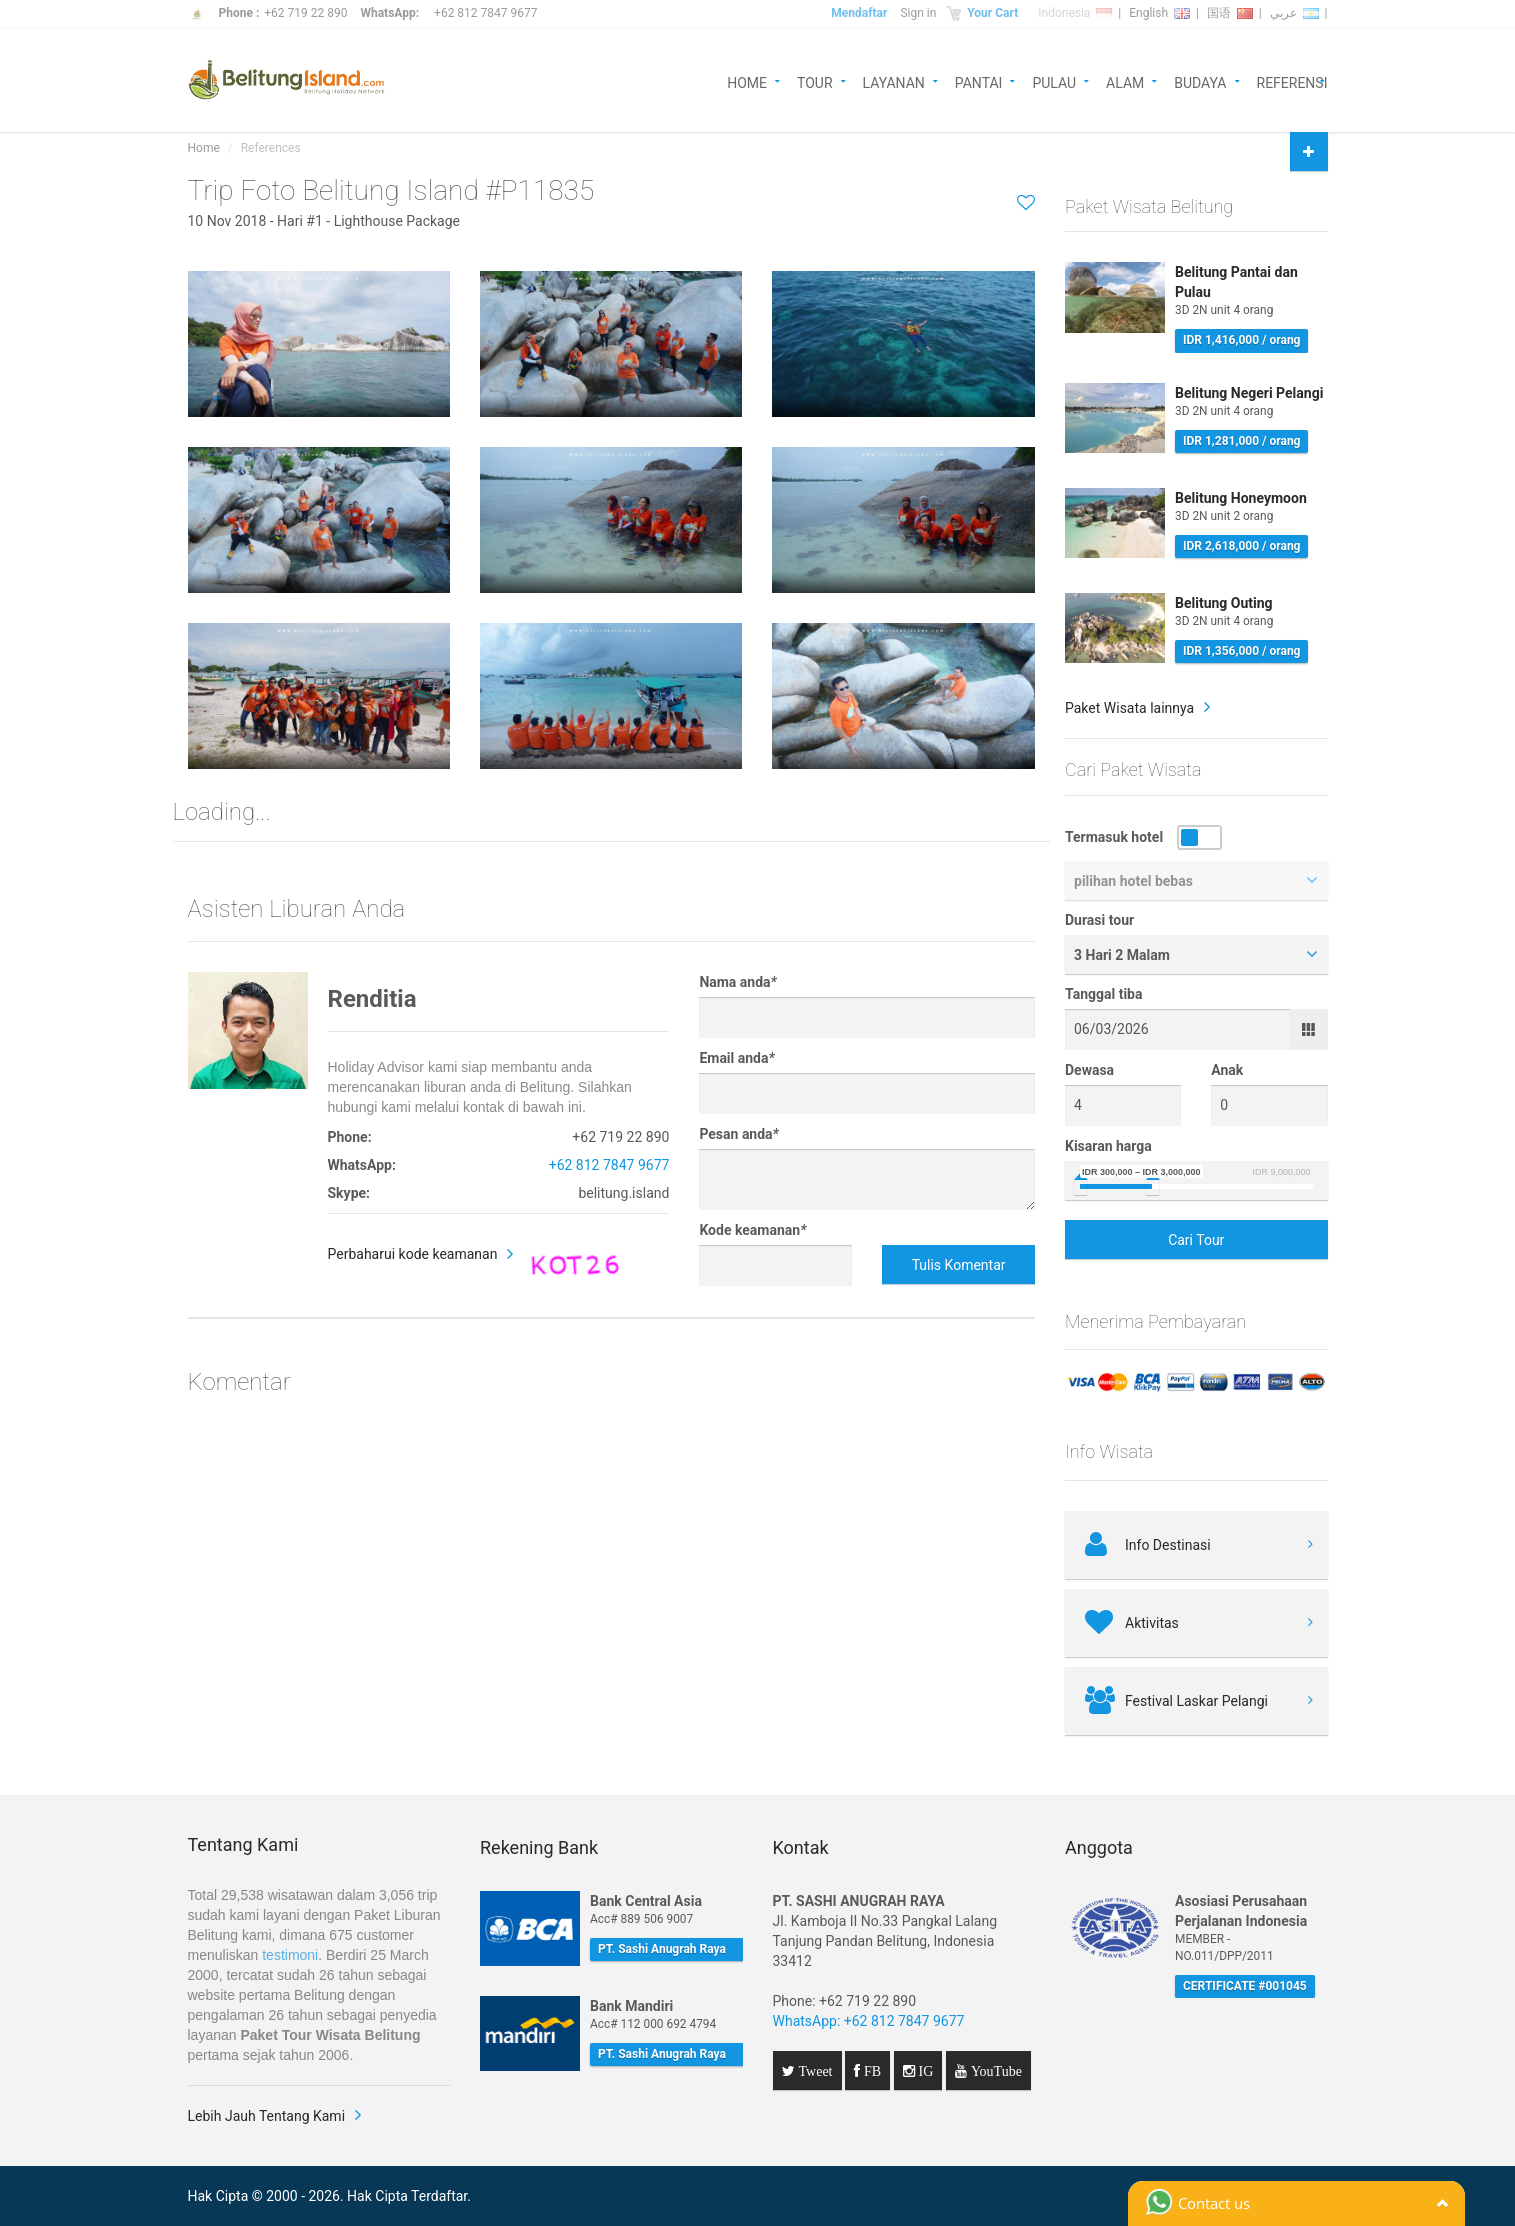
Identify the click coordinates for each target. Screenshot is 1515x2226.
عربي (1294, 13)
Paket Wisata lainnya (1129, 708)
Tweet (814, 2071)
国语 (1230, 13)
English (1159, 13)
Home (204, 148)
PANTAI (979, 81)
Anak (1227, 1070)
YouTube (994, 2071)
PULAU (1054, 81)
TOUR (815, 81)
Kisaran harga (1108, 1146)
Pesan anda (738, 1134)
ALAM (1125, 81)
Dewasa (1089, 1070)
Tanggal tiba (1103, 994)
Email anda (736, 1058)
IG (924, 2071)
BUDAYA (1200, 81)
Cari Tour (1196, 1240)
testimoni (290, 1955)
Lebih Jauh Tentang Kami (267, 2116)
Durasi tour (1099, 920)
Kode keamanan (752, 1230)
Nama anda (737, 982)
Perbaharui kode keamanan (413, 1254)
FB (870, 2071)
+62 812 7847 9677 (485, 13)
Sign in (918, 13)
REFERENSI (1292, 81)
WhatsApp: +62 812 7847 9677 (869, 2021)
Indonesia (1075, 13)
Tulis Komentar (959, 1265)
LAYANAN (894, 81)
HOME (747, 81)
